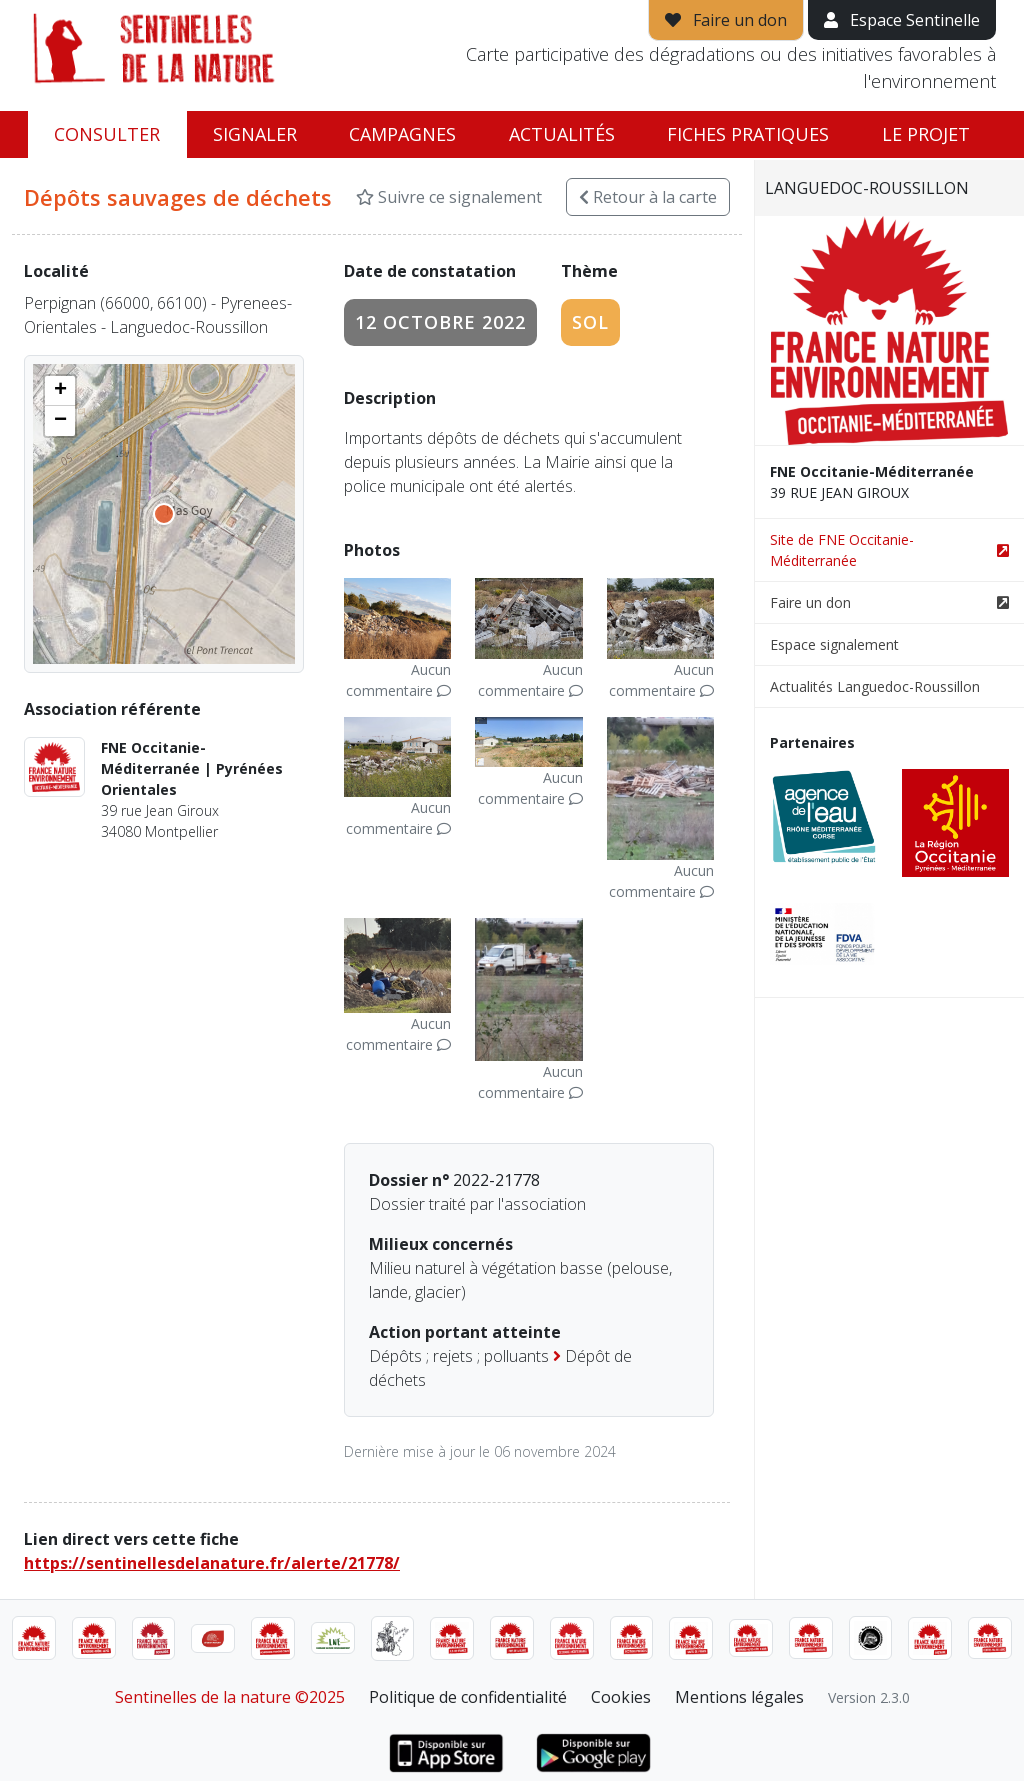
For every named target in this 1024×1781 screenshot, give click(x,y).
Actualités (562, 134)
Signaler (255, 134)
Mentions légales (739, 1697)
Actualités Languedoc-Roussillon (875, 686)
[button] (60, 391)
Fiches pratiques (748, 134)
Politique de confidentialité (468, 1697)
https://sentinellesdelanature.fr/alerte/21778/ (212, 1563)
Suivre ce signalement (449, 197)
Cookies (621, 1697)
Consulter (107, 134)
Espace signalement (834, 644)
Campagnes (402, 134)
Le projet (926, 134)
